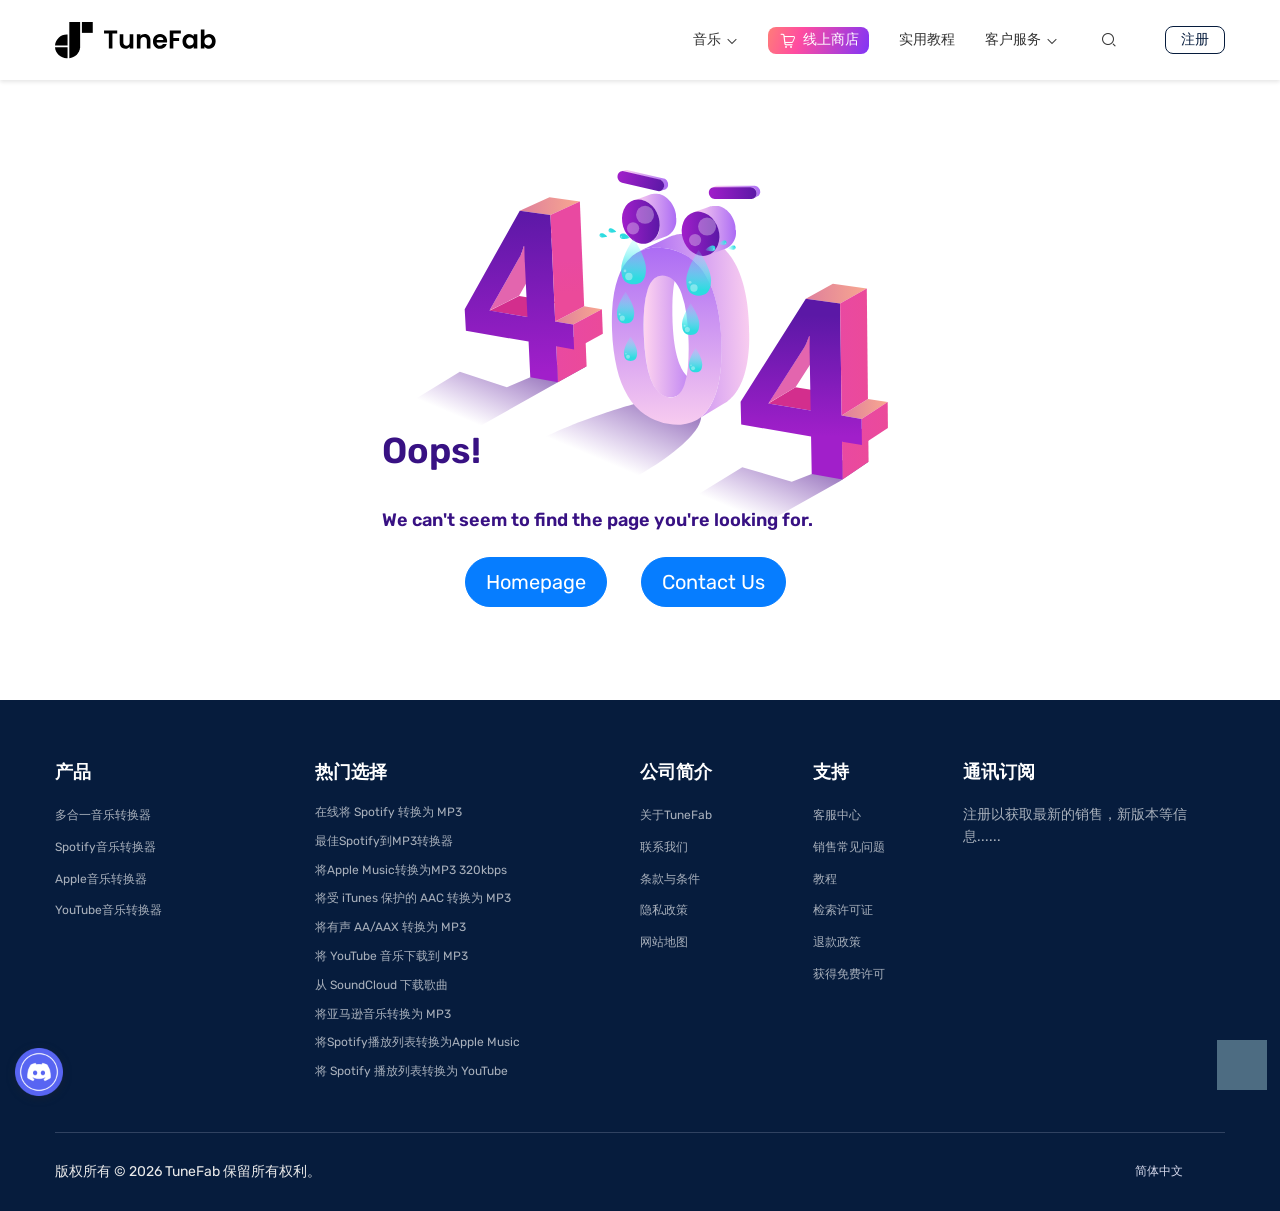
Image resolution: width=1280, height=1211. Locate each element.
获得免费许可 (849, 974)
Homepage (536, 582)
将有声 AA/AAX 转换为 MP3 (390, 927)
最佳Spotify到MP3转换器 (384, 841)
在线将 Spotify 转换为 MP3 (388, 812)
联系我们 (664, 847)
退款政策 (837, 942)
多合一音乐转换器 (103, 815)
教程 (825, 879)
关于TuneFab (676, 815)
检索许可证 (843, 910)
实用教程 (927, 39)
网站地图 (664, 942)
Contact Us (713, 582)
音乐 (715, 39)
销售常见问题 (849, 847)
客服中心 (837, 815)
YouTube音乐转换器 (108, 910)
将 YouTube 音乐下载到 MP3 (391, 956)
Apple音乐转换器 (101, 879)
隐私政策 (664, 910)
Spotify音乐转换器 (105, 847)
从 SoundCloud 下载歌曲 (381, 985)
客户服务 (1021, 39)
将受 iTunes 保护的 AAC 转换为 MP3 (413, 898)
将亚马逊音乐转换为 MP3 (383, 1014)
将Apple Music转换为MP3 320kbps (411, 870)
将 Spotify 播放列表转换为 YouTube (411, 1071)
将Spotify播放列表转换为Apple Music (417, 1042)
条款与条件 (670, 879)
